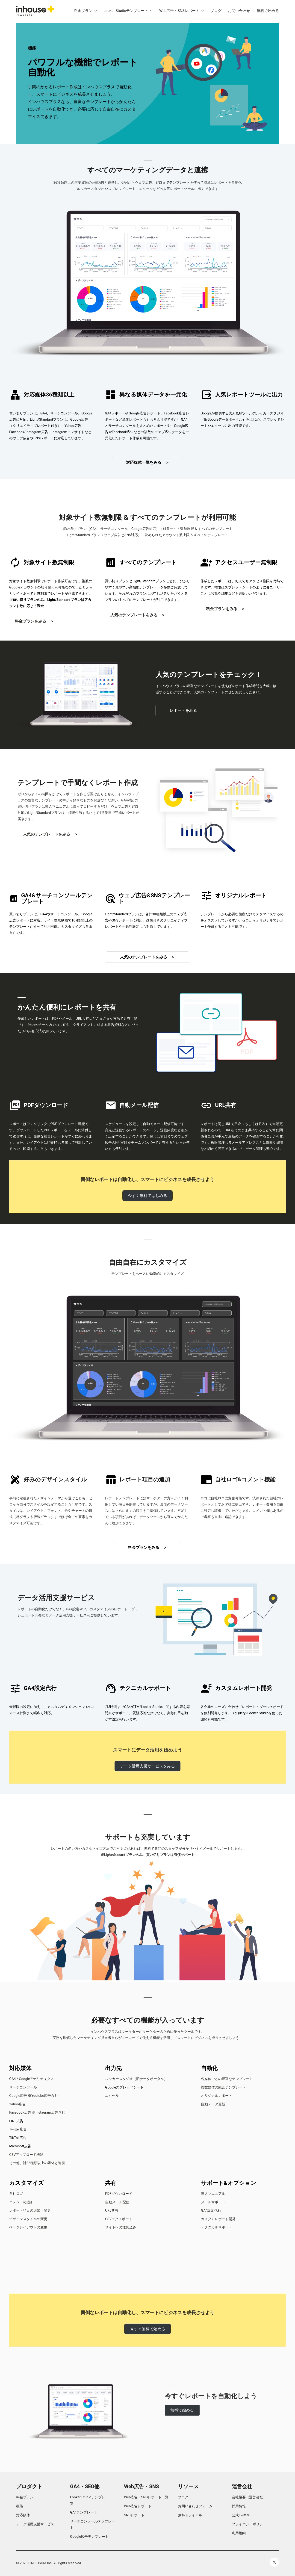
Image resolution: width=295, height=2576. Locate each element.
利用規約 (239, 2533)
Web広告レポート (137, 2506)
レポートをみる (183, 710)
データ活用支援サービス (35, 2524)
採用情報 (239, 2506)
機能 (19, 2506)
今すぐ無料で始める (147, 2329)
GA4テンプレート (83, 2512)
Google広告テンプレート (89, 2537)
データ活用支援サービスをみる (147, 1766)
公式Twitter (240, 2515)
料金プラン (24, 2497)
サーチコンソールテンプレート (92, 2524)
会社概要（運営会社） (249, 2497)
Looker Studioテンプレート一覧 (92, 2500)
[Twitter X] (274, 2562)
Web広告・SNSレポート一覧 (146, 2497)
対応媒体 (23, 2515)
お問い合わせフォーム (195, 2506)
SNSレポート (134, 2515)
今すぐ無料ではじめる (147, 1195)
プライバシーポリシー (249, 2524)
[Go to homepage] (35, 11)
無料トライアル (190, 2515)
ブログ (183, 2497)
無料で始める (182, 2410)
